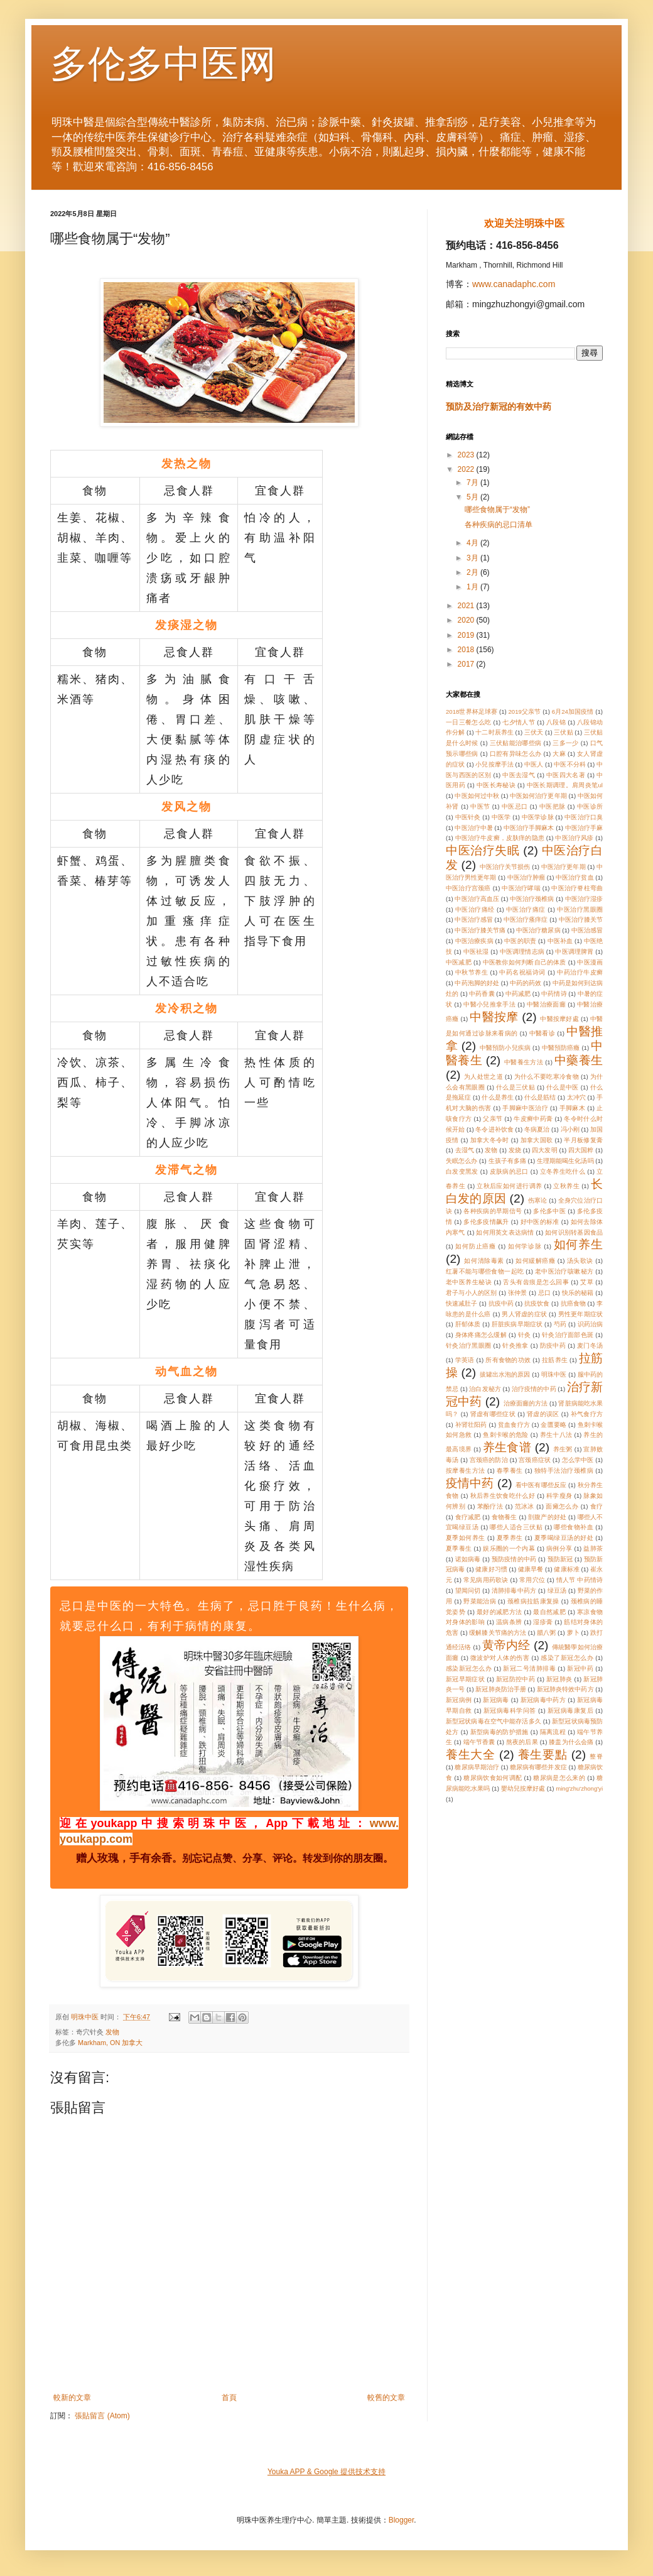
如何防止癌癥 (475, 1246)
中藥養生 (578, 1060)
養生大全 (470, 1754)
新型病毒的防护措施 (499, 1731)
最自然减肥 (549, 1611)
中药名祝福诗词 (522, 972)
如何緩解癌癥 (535, 1260)
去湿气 (464, 1150)
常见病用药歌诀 (486, 1579)
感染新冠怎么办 (469, 1668)
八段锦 (556, 722)
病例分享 (559, 1548)
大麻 (559, 753)
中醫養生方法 (523, 1062)
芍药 (560, 1324)
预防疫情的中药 (514, 1559)
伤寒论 (538, 1200)
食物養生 (504, 1517)
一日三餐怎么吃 (469, 722)
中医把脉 (552, 806)
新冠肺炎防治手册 (500, 1689)
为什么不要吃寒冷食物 (546, 1076)
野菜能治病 (479, 1601)
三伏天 (533, 732)
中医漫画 (590, 962)
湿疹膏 (543, 1621)
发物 (112, 2032)
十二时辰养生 (494, 732)
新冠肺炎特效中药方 (565, 1689)
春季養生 (510, 1470)
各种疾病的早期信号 (492, 1211)
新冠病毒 (496, 1699)
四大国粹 (580, 1150)
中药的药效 (525, 983)
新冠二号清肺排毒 (529, 1668)
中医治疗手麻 (584, 827)
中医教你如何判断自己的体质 (524, 962)
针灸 (524, 1334)
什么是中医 (562, 1087)
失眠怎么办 (461, 1160)
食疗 (596, 1506)
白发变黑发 (462, 1171)
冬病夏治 (536, 1129)
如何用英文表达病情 (505, 1232)
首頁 (229, 2397)
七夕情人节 (518, 722)
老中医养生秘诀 (469, 1282)
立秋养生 (566, 1185)
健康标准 (566, 1569)
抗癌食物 (573, 1303)
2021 (467, 605)
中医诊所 (590, 806)
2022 (467, 469)
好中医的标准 (540, 1221)
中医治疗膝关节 (581, 919)
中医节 (480, 806)
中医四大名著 (565, 775)
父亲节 (492, 1118)
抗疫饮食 (536, 1303)
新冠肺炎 (559, 1679)
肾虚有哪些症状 (493, 1414)
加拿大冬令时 (489, 1140)
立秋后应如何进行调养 (509, 1185)
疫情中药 (470, 1483)
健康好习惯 (491, 1569)
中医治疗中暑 (473, 827)
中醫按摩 (494, 1016)
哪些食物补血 (573, 1527)
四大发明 (544, 1150)
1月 (473, 586)
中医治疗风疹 (574, 837)
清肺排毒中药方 (514, 1590)
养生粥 (563, 1449)
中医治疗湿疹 (584, 898)
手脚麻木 (572, 1108)
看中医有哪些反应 (540, 1485)
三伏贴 (563, 732)
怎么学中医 (578, 1459)
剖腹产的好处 (547, 1517)
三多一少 (565, 743)
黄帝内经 (506, 1645)
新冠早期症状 (465, 1679)
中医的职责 (520, 940)
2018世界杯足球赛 (471, 711)
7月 (473, 482)
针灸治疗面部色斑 (567, 1334)
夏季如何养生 (465, 1537)
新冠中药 (580, 1668)
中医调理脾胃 (574, 951)
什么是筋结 (540, 1097)
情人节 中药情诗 (579, 1579)
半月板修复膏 (583, 1140)
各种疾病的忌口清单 (498, 524)
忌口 (544, 1292)
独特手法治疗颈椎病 (563, 1470)
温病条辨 (509, 1621)
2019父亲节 (525, 711)
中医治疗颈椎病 (532, 898)
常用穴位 (532, 1579)
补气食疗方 (587, 1414)
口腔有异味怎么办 (516, 753)
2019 (467, 635)
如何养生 (578, 1244)
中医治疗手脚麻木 (529, 827)
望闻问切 (468, 1590)
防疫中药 (553, 1345)
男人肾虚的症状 (524, 1314)
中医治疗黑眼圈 (580, 909)
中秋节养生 (471, 972)
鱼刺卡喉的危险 (506, 1434)
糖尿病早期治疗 (477, 1767)
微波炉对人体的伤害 (499, 1657)
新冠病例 (459, 1699)
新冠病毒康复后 (570, 1710)
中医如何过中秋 (477, 795)
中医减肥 (459, 962)
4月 (473, 542)
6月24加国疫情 (573, 711)
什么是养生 (497, 1097)
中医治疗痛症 (526, 909)
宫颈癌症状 (535, 1459)
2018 (467, 649)
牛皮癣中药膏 (533, 1118)
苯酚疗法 (490, 1506)
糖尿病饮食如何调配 (492, 1777)
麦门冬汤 (590, 1345)
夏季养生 (510, 1537)
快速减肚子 (461, 1303)
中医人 (533, 764)
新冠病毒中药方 (543, 1699)
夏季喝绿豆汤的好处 (563, 1537)
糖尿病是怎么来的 (559, 1777)
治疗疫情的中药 (534, 1388)
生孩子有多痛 (507, 1160)
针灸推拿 (515, 1345)
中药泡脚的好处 (477, 983)
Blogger (401, 2520)
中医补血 (560, 940)
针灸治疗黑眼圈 (469, 1345)
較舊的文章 (386, 2397)
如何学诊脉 (525, 1246)
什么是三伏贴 (515, 1087)
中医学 (501, 817)
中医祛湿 (476, 951)
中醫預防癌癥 (561, 1047)
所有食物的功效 (508, 1359)
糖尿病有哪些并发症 (538, 1767)
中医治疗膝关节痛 (480, 930)
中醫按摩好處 (559, 1018)
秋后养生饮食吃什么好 (503, 1495)
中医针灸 (468, 817)
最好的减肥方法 (499, 1611)
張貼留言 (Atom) (102, 2415)
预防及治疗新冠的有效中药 (498, 406)
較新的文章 (72, 2397)
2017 (467, 664)
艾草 (586, 1282)
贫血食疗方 (514, 1424)
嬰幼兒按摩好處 (523, 1788)
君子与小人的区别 (471, 1292)
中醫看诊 (542, 1033)
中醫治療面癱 (546, 1004)
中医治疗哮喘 (521, 888)
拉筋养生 (555, 1359)
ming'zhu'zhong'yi (579, 1788)
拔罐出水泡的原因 (505, 1374)
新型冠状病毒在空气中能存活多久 (493, 1721)
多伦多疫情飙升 (486, 1221)
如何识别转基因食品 (574, 1232)
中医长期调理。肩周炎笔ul (565, 785)
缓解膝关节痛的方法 (497, 1632)
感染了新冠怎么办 (567, 1657)
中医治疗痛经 (475, 909)
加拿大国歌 (537, 1140)
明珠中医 (554, 1374)
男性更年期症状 (580, 1314)
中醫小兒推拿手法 (489, 1004)
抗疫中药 (501, 1303)
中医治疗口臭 (583, 817)
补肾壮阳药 (471, 1424)
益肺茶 (593, 1548)
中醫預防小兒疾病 (505, 1047)
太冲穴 (576, 1097)
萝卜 (573, 1632)
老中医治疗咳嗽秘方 (564, 1271)
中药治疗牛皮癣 (580, 972)
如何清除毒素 (484, 1260)
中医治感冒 (587, 930)
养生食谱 (507, 1447)
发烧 (515, 1150)
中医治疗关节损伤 (505, 866)
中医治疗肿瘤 (526, 877)
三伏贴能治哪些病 (516, 743)
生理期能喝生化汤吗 (565, 1160)
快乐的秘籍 (578, 1292)
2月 (473, 572)
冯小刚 (570, 1129)
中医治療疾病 (474, 940)
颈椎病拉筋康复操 (533, 1601)
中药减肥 (518, 993)
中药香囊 (481, 993)
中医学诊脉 (538, 817)
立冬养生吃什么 (563, 1171)
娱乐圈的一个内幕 (509, 1548)
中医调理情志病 (522, 951)
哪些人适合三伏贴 (516, 1527)
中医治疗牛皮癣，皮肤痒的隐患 (499, 837)
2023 (467, 454)
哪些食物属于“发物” (497, 509)
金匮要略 (553, 1424)
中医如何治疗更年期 (538, 795)
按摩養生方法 (465, 1470)
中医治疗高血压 (477, 898)
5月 (473, 497)
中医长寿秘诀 (496, 785)
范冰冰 (524, 1506)
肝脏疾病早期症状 (517, 1324)
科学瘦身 (559, 1495)
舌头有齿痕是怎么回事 (536, 1282)
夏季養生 (459, 1548)
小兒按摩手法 (494, 764)
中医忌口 (515, 806)
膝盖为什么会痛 (571, 1741)
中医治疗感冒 (473, 919)
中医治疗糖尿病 (538, 930)
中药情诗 (553, 993)
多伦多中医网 (163, 64)
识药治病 (590, 1324)
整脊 (596, 1756)
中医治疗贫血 (574, 877)
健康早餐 (530, 1569)
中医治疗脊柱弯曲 (577, 888)
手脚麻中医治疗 (525, 1108)
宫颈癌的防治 (489, 1459)
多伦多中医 (549, 1211)
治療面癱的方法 (526, 1403)
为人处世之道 (483, 1076)
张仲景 (517, 1292)
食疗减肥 (468, 1517)
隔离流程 (553, 1731)
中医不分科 (569, 764)
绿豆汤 (557, 1590)
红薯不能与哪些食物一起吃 (485, 1271)
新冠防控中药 (515, 1679)
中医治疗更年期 (563, 866)
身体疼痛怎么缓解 (481, 1334)
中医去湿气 (518, 775)
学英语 (465, 1359)
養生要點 (543, 1754)
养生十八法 (556, 1434)
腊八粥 (546, 1632)
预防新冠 (560, 1559)
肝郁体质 (468, 1324)
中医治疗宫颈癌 (468, 888)
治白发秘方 (484, 1388)
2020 (467, 620)
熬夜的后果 (522, 1741)
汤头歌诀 (580, 1260)
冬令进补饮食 (494, 1129)
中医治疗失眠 (482, 850)
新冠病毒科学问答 (509, 1710)
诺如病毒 (468, 1559)
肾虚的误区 (543, 1414)
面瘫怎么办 (562, 1506)
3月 (473, 558)
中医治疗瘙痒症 (526, 919)
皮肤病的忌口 (509, 1171)
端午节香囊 (479, 1741)
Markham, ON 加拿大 (110, 2042)
